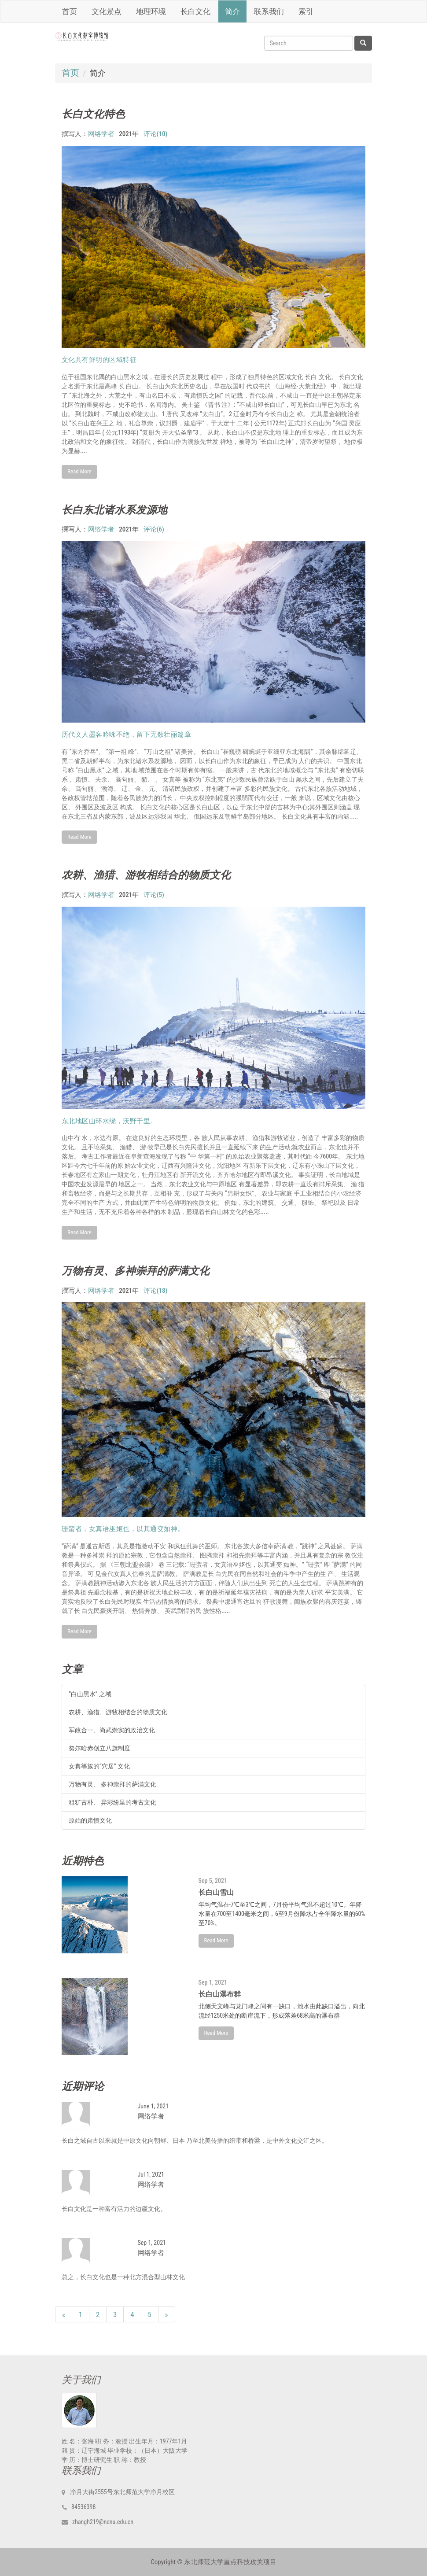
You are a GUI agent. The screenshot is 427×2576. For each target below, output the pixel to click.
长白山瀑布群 (220, 1994)
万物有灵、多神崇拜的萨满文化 (136, 1270)
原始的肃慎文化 (90, 1820)
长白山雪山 (216, 1892)
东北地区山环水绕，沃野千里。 (109, 1121)
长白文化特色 (93, 114)
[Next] (167, 2314)
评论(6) (154, 530)
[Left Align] (363, 43)
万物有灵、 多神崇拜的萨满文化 (112, 1784)
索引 (305, 11)
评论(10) (156, 134)
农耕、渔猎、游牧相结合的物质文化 (146, 874)
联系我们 (269, 11)
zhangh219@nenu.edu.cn (102, 2522)
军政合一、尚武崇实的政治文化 (112, 1730)
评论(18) (156, 1291)
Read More (79, 471)
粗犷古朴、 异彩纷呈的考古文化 (112, 1802)
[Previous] (63, 2314)
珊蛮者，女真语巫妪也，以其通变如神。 (123, 1529)
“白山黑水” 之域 (90, 1694)
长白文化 (195, 11)
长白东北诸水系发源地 (114, 509)
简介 (232, 11)
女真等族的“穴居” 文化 (99, 1766)
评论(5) (154, 895)
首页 (69, 11)
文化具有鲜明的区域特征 (99, 360)
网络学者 (101, 134)
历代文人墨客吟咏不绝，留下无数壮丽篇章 (126, 734)
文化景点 (106, 11)
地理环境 (151, 11)
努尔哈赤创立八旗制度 (99, 1748)
